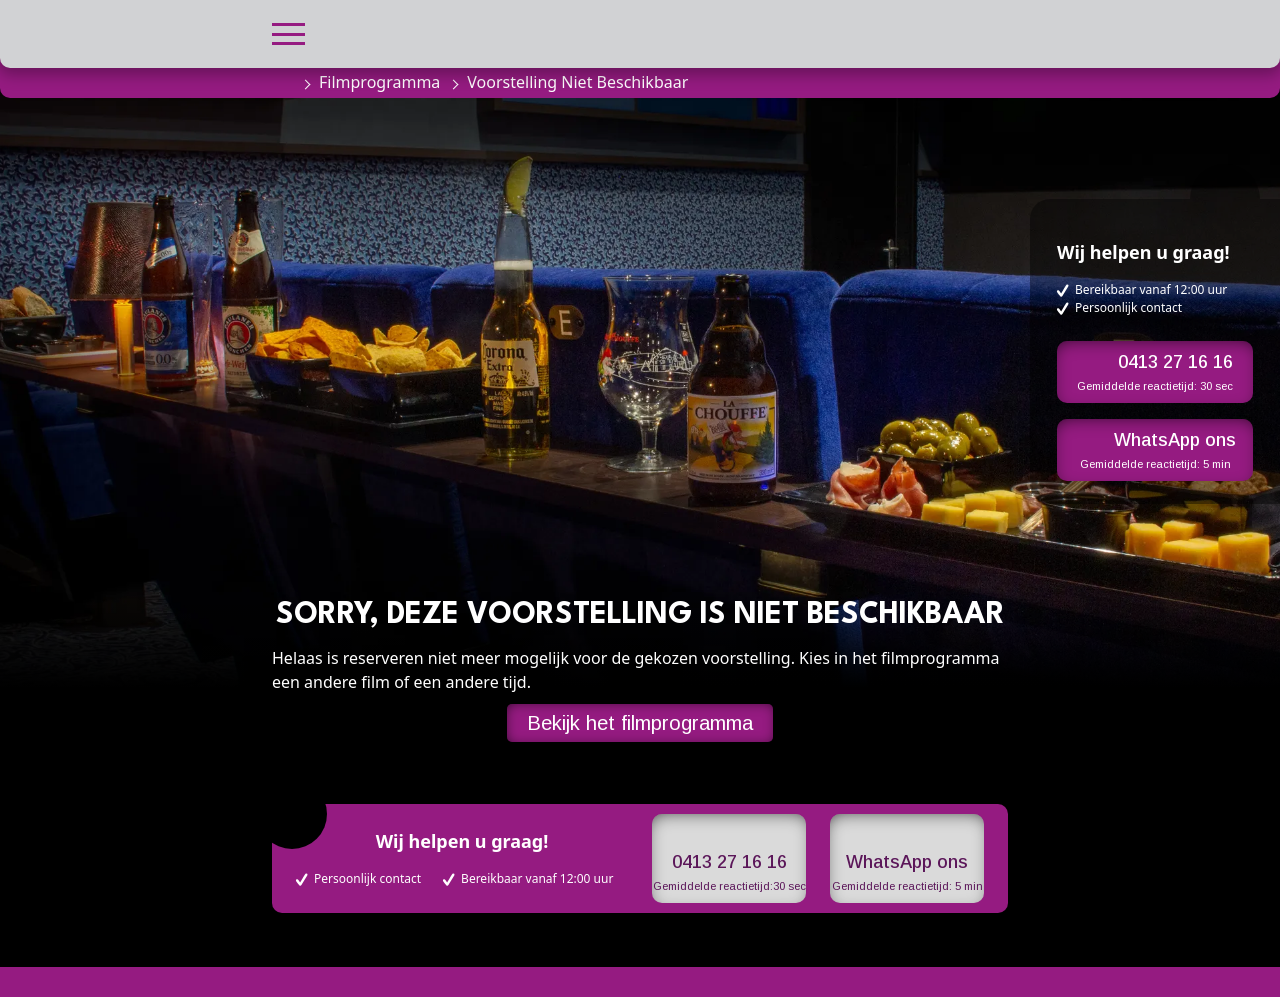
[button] (288, 31)
